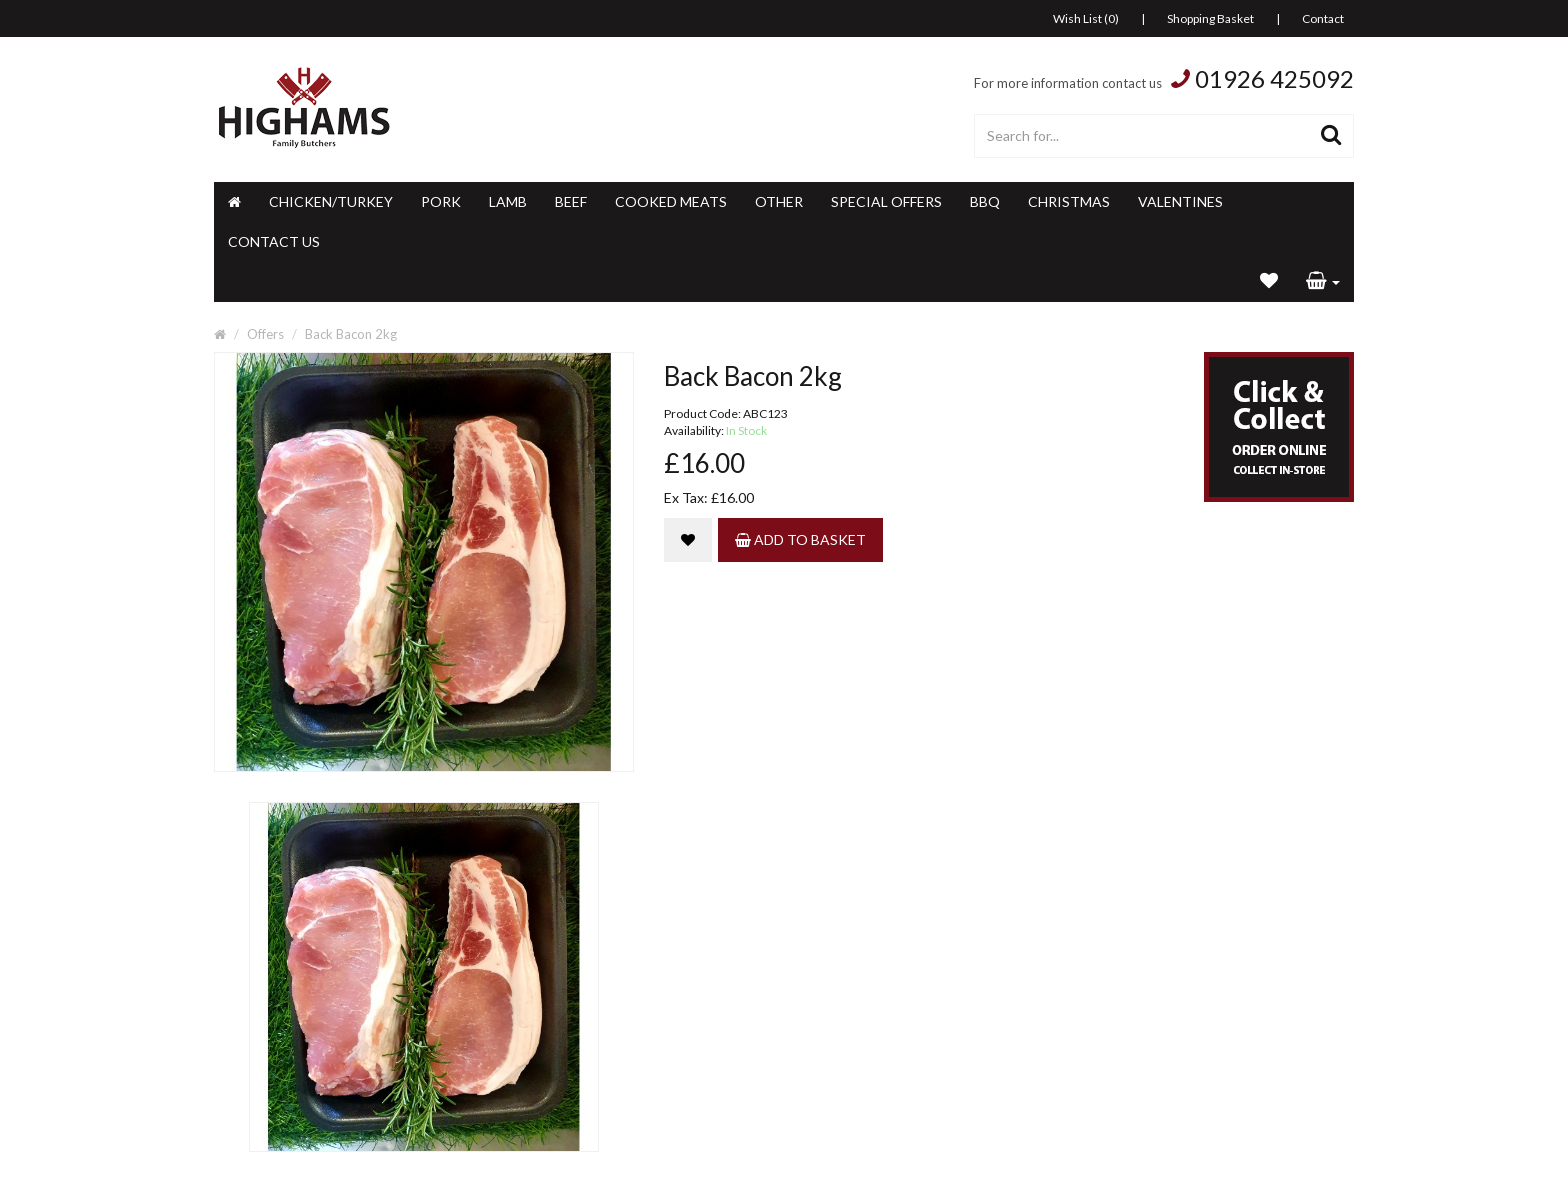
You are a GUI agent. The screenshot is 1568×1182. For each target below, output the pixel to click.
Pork (441, 201)
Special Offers (886, 201)
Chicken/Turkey (331, 201)
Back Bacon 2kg (351, 334)
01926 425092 (1274, 78)
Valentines (1180, 201)
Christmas (1069, 201)
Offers (265, 334)
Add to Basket (800, 539)
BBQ (985, 201)
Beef (571, 201)
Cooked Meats (671, 201)
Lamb (508, 201)
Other (779, 201)
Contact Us (274, 241)
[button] (1323, 282)
